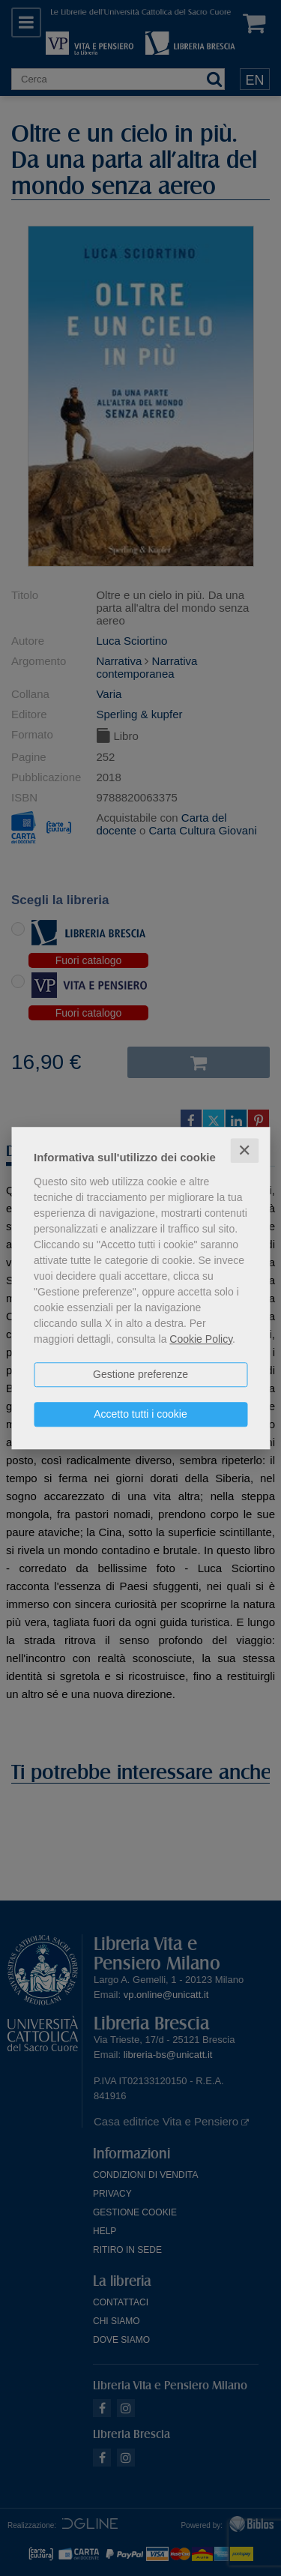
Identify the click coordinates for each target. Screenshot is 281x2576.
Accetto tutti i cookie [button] (140, 1414)
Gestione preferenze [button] (140, 1374)
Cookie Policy (200, 1339)
